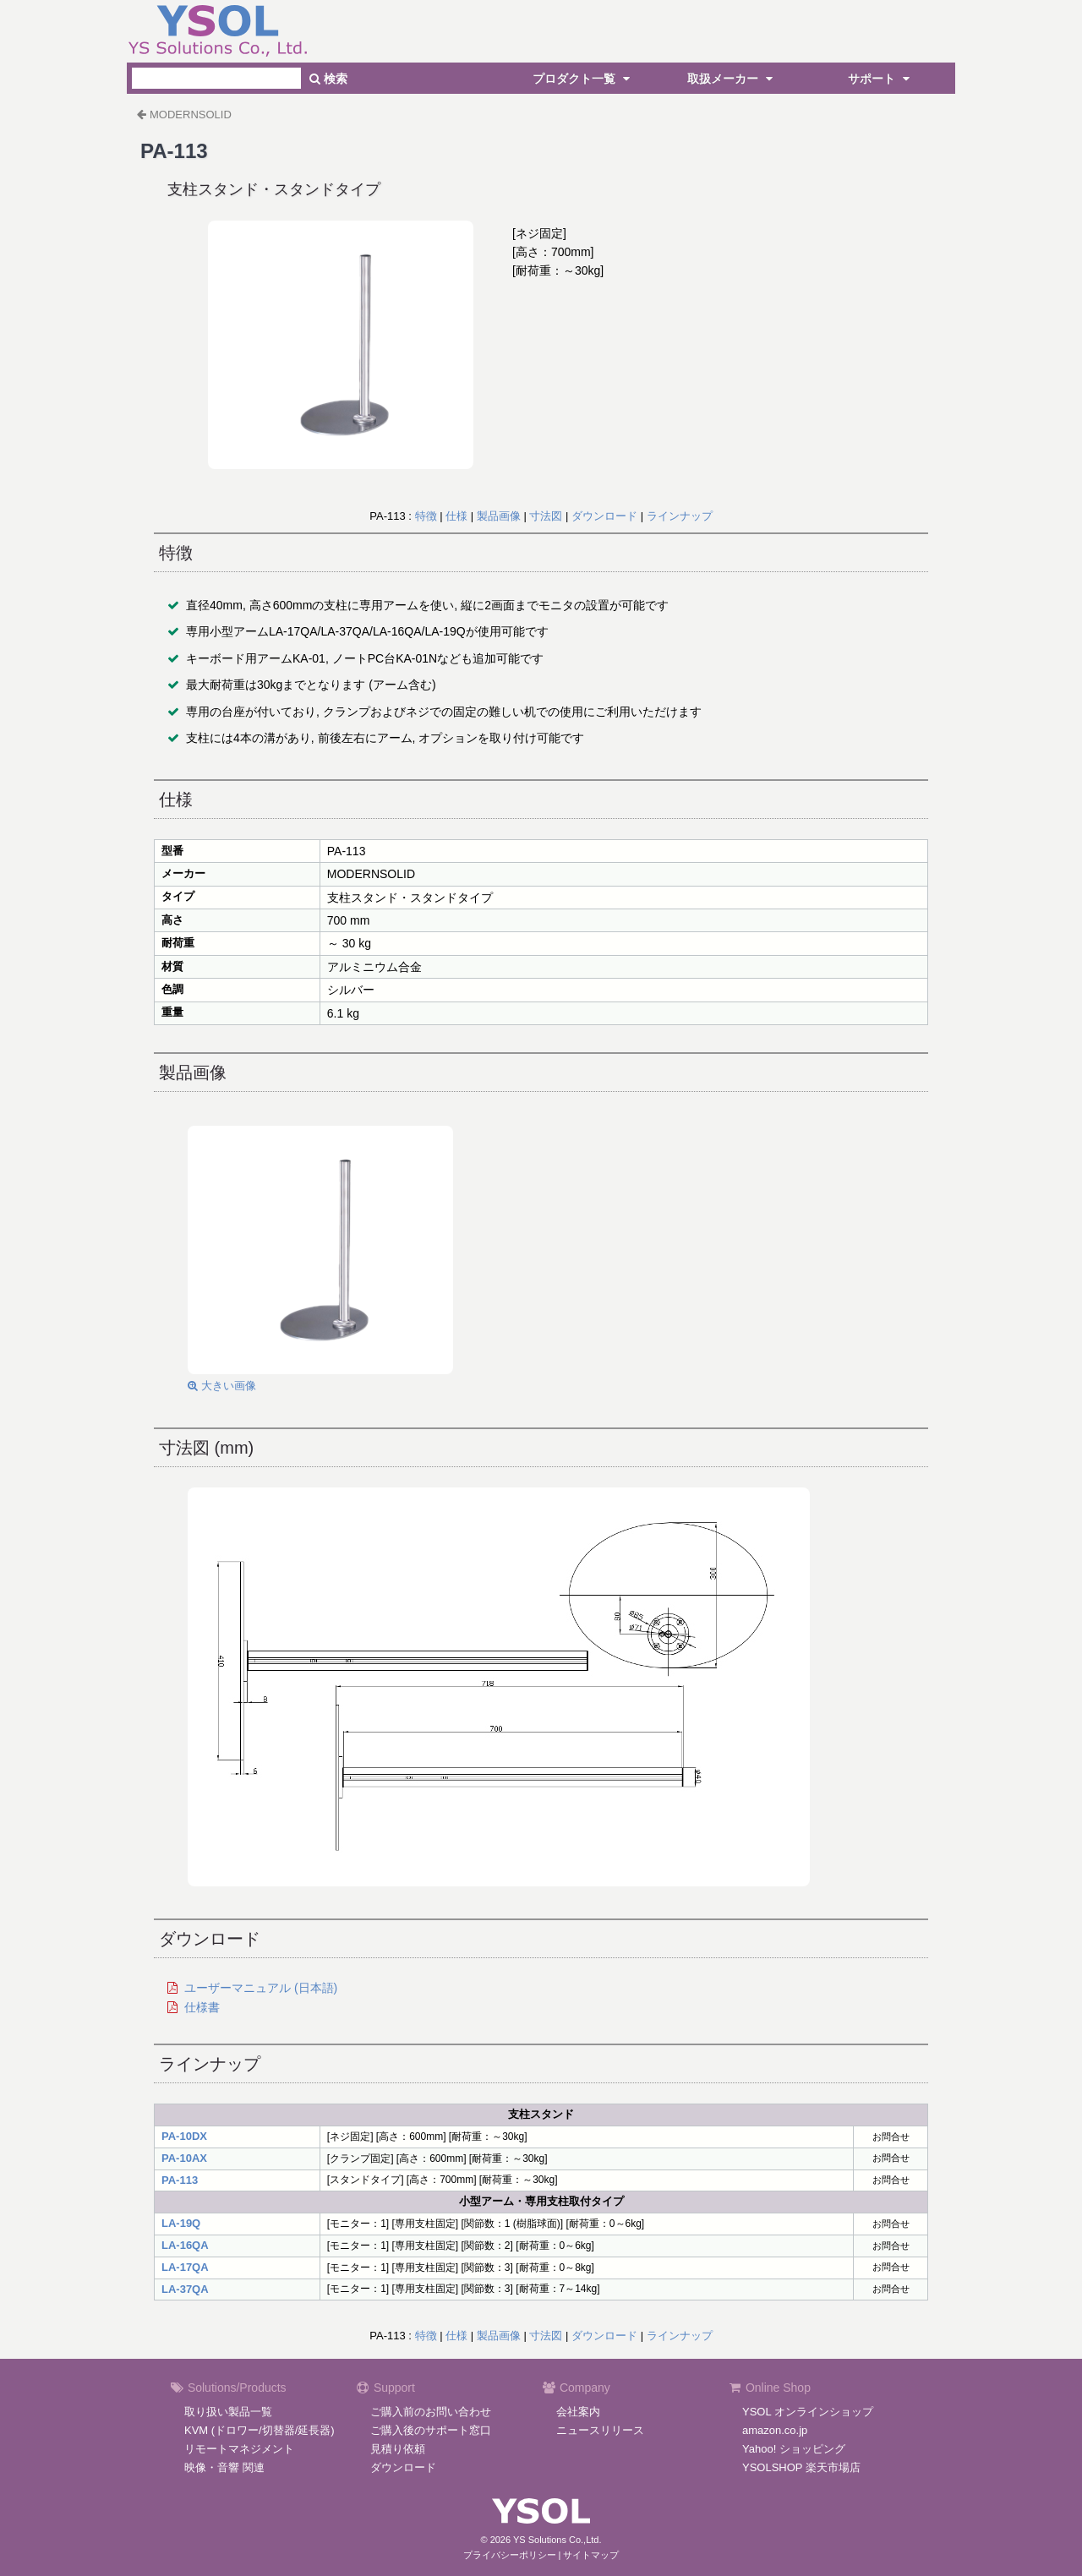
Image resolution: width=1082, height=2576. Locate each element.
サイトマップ (591, 2555)
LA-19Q (180, 2223)
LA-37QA (185, 2289)
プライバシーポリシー (509, 2555)
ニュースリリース (600, 2430)
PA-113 (179, 2180)
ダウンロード (604, 516)
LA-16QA (185, 2245)
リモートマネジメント (239, 2448)
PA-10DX (184, 2136)
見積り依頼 (397, 2448)
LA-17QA (185, 2267)
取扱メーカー (732, 78)
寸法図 (545, 516)
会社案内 (578, 2411)
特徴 (426, 516)
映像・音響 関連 (224, 2467)
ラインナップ (680, 516)
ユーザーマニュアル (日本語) (260, 1988)
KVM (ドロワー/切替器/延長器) (259, 2430)
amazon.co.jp (774, 2430)
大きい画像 (222, 1385)
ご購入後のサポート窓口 (430, 2430)
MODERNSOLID (191, 114)
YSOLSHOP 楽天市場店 (801, 2467)
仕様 (456, 516)
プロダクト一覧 (583, 78)
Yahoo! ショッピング (793, 2448)
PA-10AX (184, 2158)
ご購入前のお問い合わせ (430, 2411)
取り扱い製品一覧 (228, 2411)
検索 (328, 78)
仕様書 (202, 2007)
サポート (881, 78)
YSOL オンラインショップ (807, 2411)
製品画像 (499, 516)
